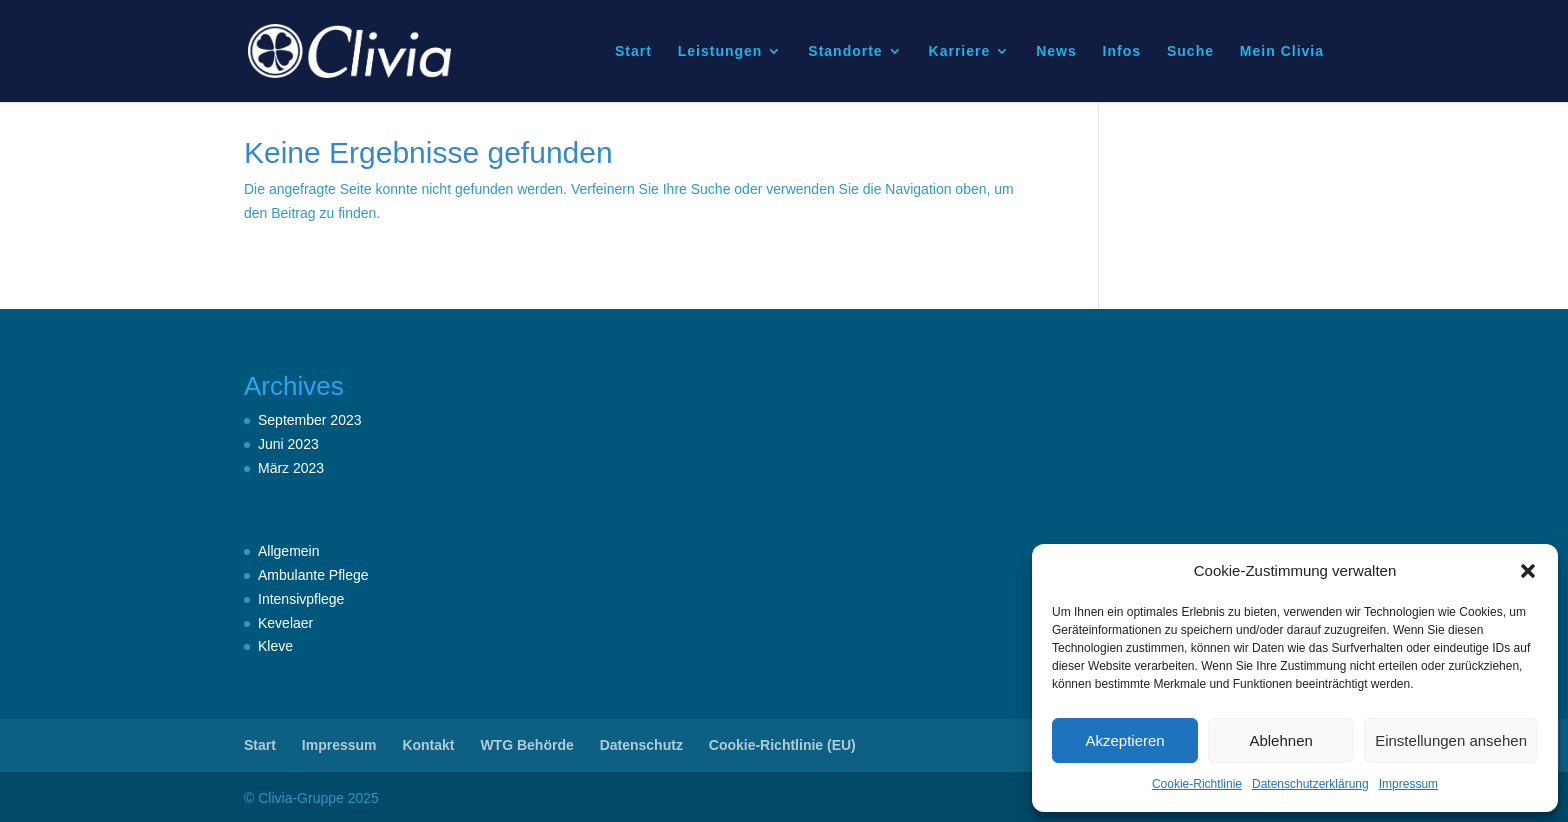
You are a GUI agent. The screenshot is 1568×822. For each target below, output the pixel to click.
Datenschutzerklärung (1310, 784)
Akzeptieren (1124, 740)
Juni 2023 (288, 444)
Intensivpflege (301, 599)
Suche (1190, 51)
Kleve (275, 646)
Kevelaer (285, 623)
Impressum (1408, 784)
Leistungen (720, 51)
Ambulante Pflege (313, 575)
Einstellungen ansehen (1451, 740)
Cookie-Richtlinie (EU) (782, 745)
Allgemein (288, 551)
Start (633, 51)
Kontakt (428, 745)
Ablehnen (1280, 740)
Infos (1122, 51)
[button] (1528, 571)
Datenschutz (641, 745)
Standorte (845, 51)
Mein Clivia (1282, 51)
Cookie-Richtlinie (1197, 784)
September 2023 (310, 420)
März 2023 (291, 468)
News (1056, 51)
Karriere (960, 51)
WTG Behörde (526, 745)
